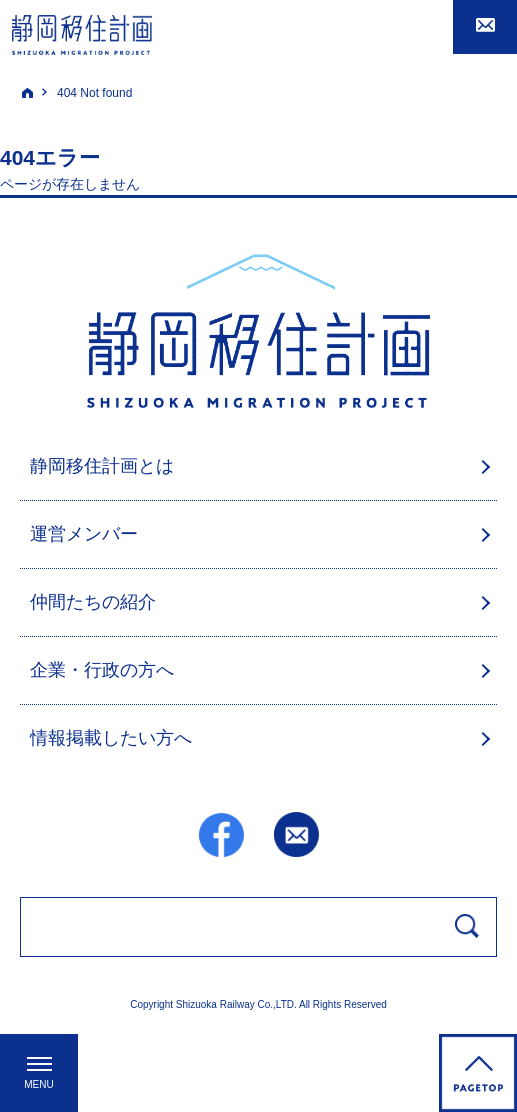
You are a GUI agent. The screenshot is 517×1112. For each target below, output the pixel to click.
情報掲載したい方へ (111, 738)
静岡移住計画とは (102, 466)
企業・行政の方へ (102, 670)
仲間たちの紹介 (93, 602)
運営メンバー (84, 534)
